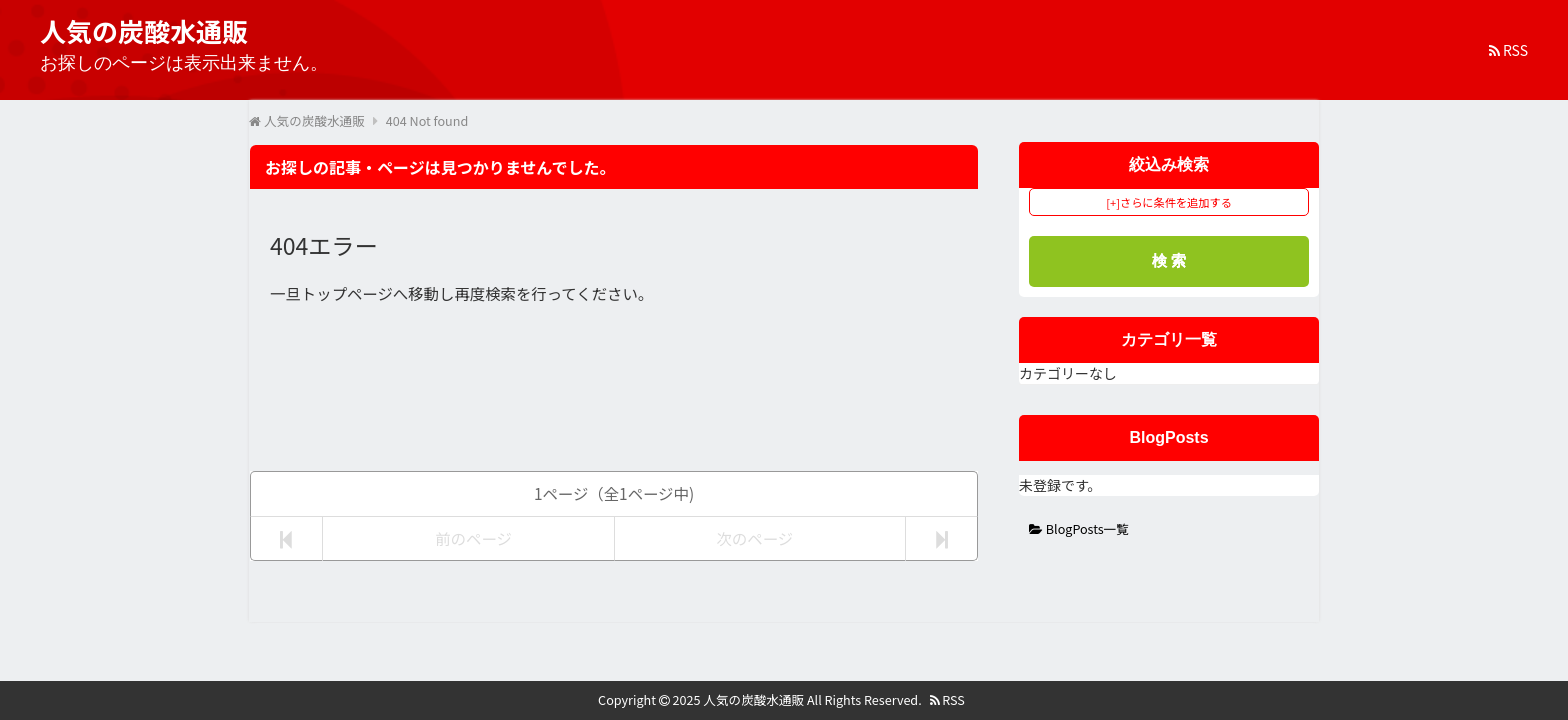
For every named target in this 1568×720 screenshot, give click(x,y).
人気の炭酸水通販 (753, 699)
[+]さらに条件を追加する (1169, 202)
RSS (1508, 50)
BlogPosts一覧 (1079, 528)
